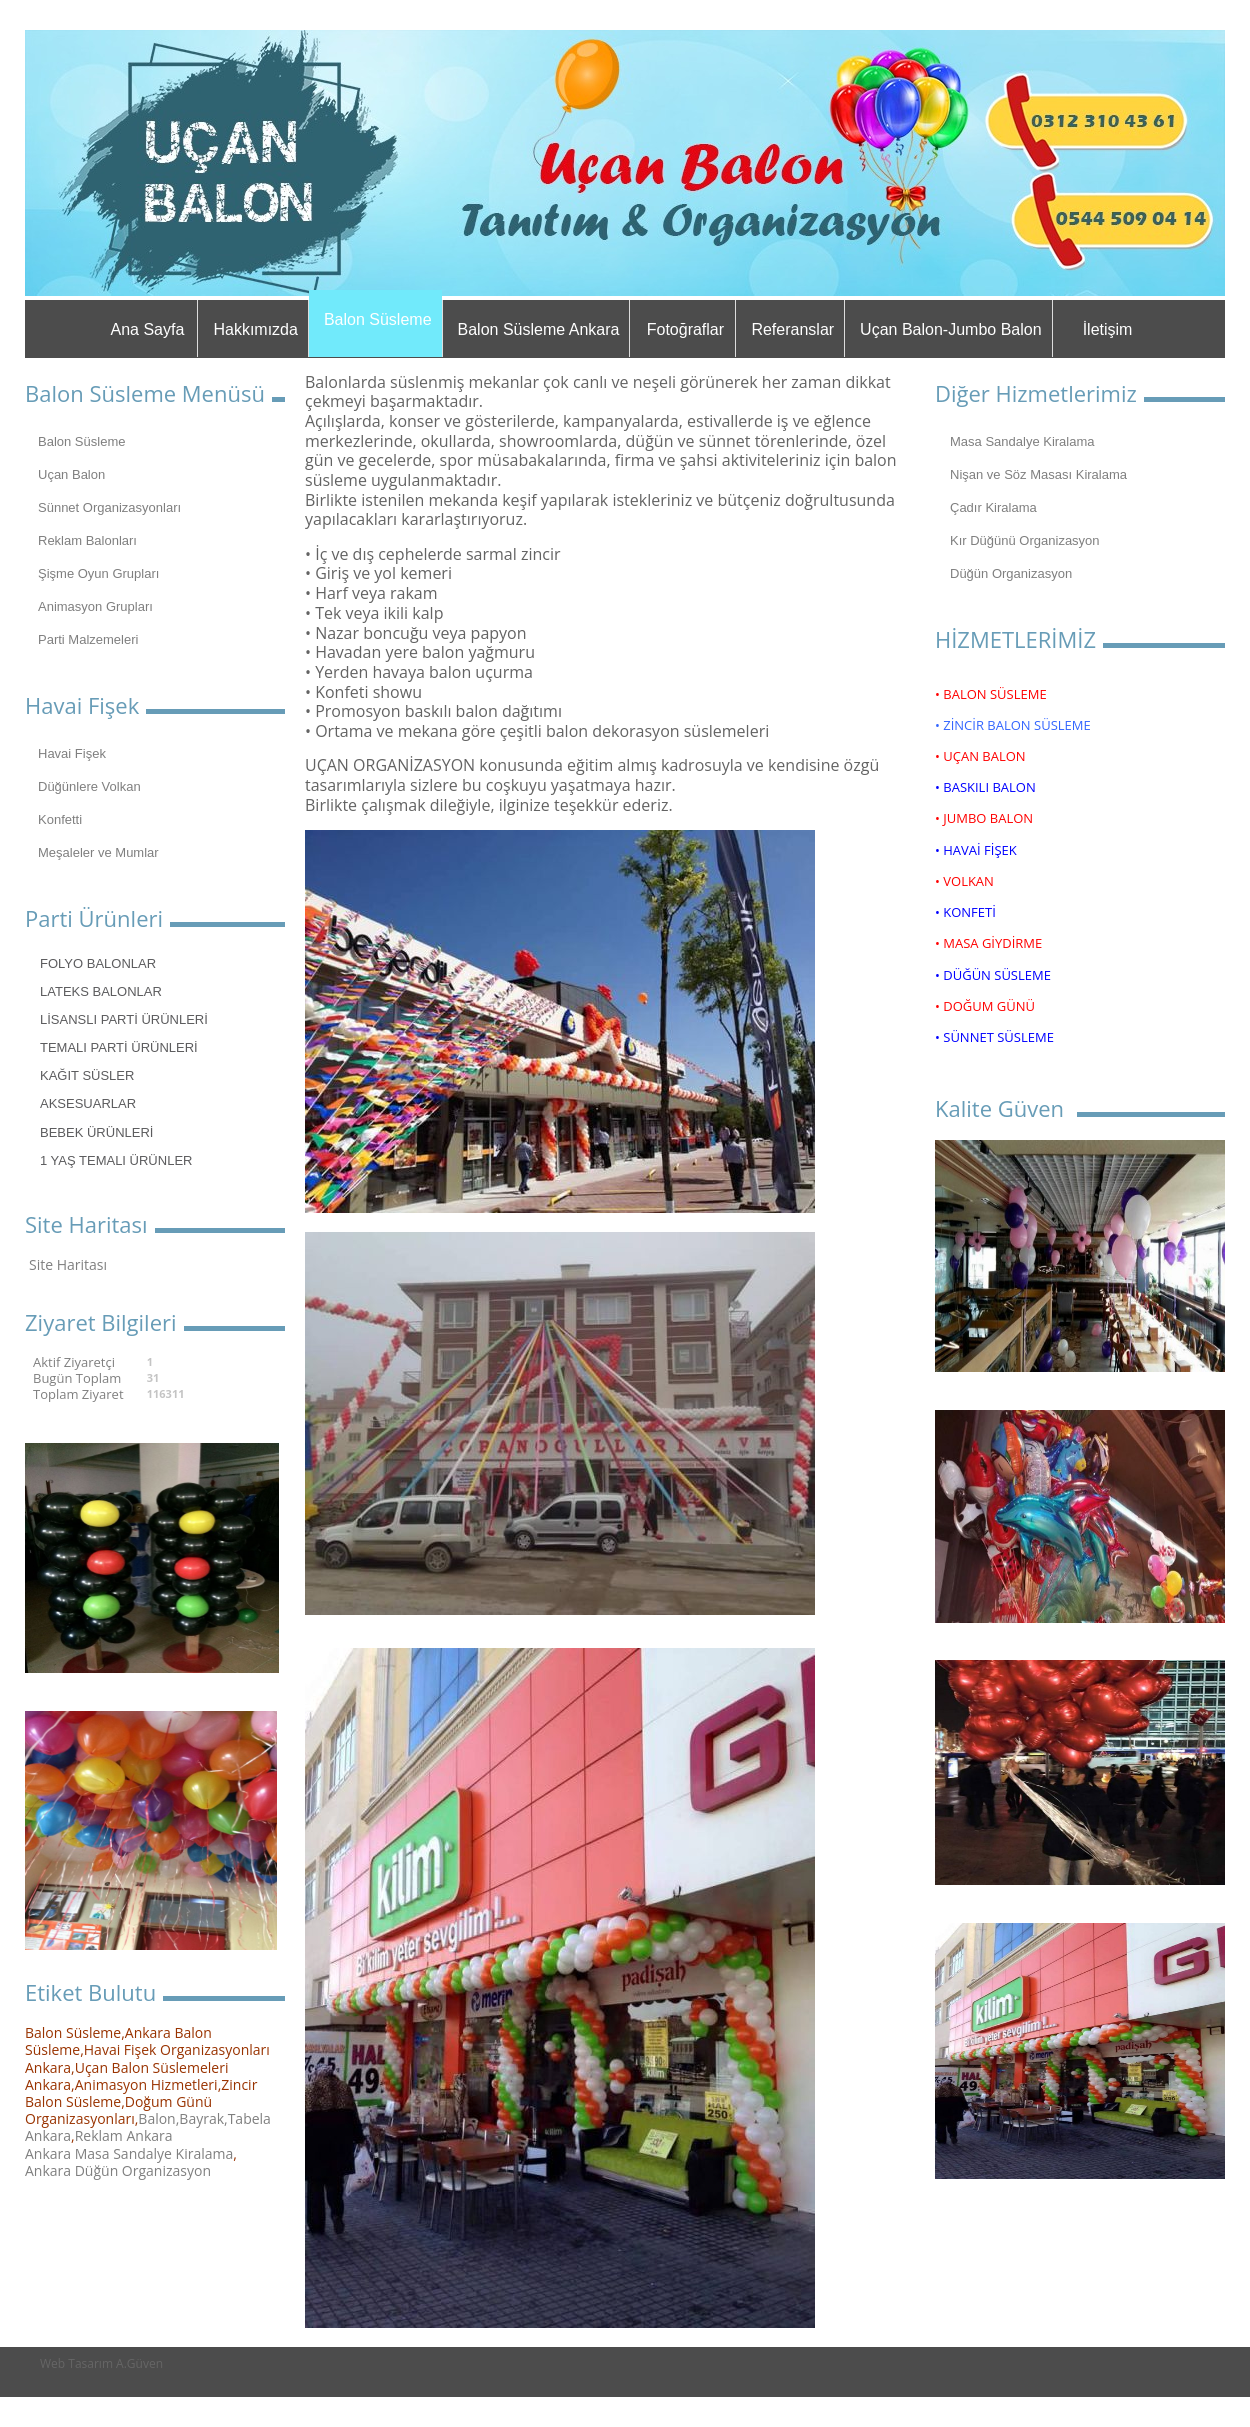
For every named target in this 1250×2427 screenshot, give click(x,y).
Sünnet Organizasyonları (109, 507)
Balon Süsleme (378, 319)
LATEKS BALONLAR (101, 991)
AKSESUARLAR (88, 1103)
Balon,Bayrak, (182, 2118)
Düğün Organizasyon (1011, 573)
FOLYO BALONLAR (98, 963)
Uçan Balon (71, 474)
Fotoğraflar (685, 329)
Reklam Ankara (124, 2135)
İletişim (1108, 329)
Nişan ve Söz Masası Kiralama (1038, 474)
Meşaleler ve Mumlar (98, 852)
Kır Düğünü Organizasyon (1025, 540)
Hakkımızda (255, 329)
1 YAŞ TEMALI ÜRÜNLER (116, 1160)
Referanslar (792, 329)
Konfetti (60, 819)
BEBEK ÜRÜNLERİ (96, 1132)
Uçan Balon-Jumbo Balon (950, 329)
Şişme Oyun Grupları (98, 573)
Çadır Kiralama (993, 507)
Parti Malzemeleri (88, 639)
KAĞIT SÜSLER (87, 1075)
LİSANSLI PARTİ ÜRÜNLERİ (124, 1019)
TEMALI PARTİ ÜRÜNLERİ (119, 1047)
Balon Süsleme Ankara (539, 329)
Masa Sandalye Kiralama (1022, 441)
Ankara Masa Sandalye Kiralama (129, 2153)
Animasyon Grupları (95, 606)
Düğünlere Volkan (89, 786)
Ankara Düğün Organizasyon (118, 2170)
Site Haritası (68, 1264)
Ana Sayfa (148, 329)
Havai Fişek (72, 753)
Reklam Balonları (87, 540)
